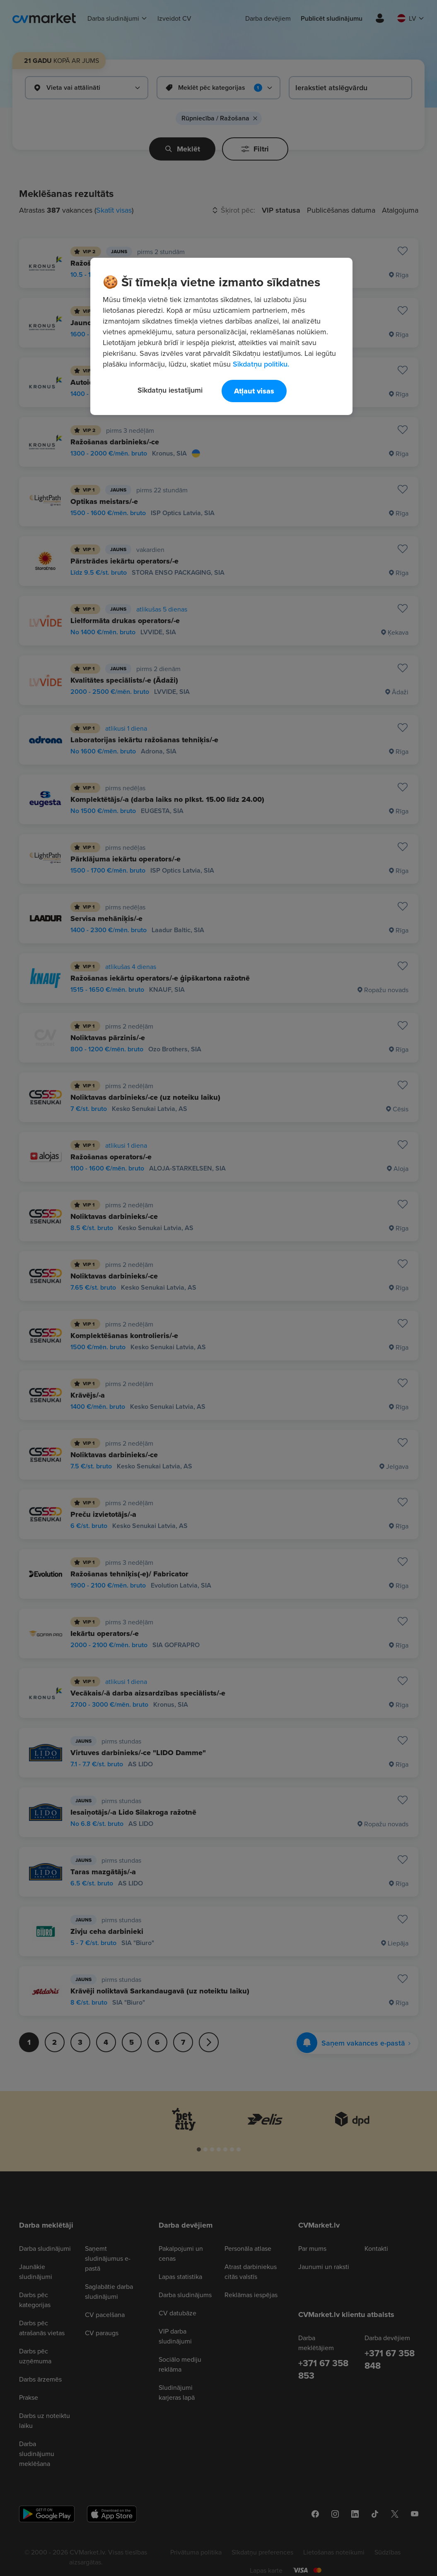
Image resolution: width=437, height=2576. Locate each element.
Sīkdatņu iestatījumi (170, 390)
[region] (221, 336)
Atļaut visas (254, 391)
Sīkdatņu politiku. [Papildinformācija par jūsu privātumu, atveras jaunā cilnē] (261, 364)
